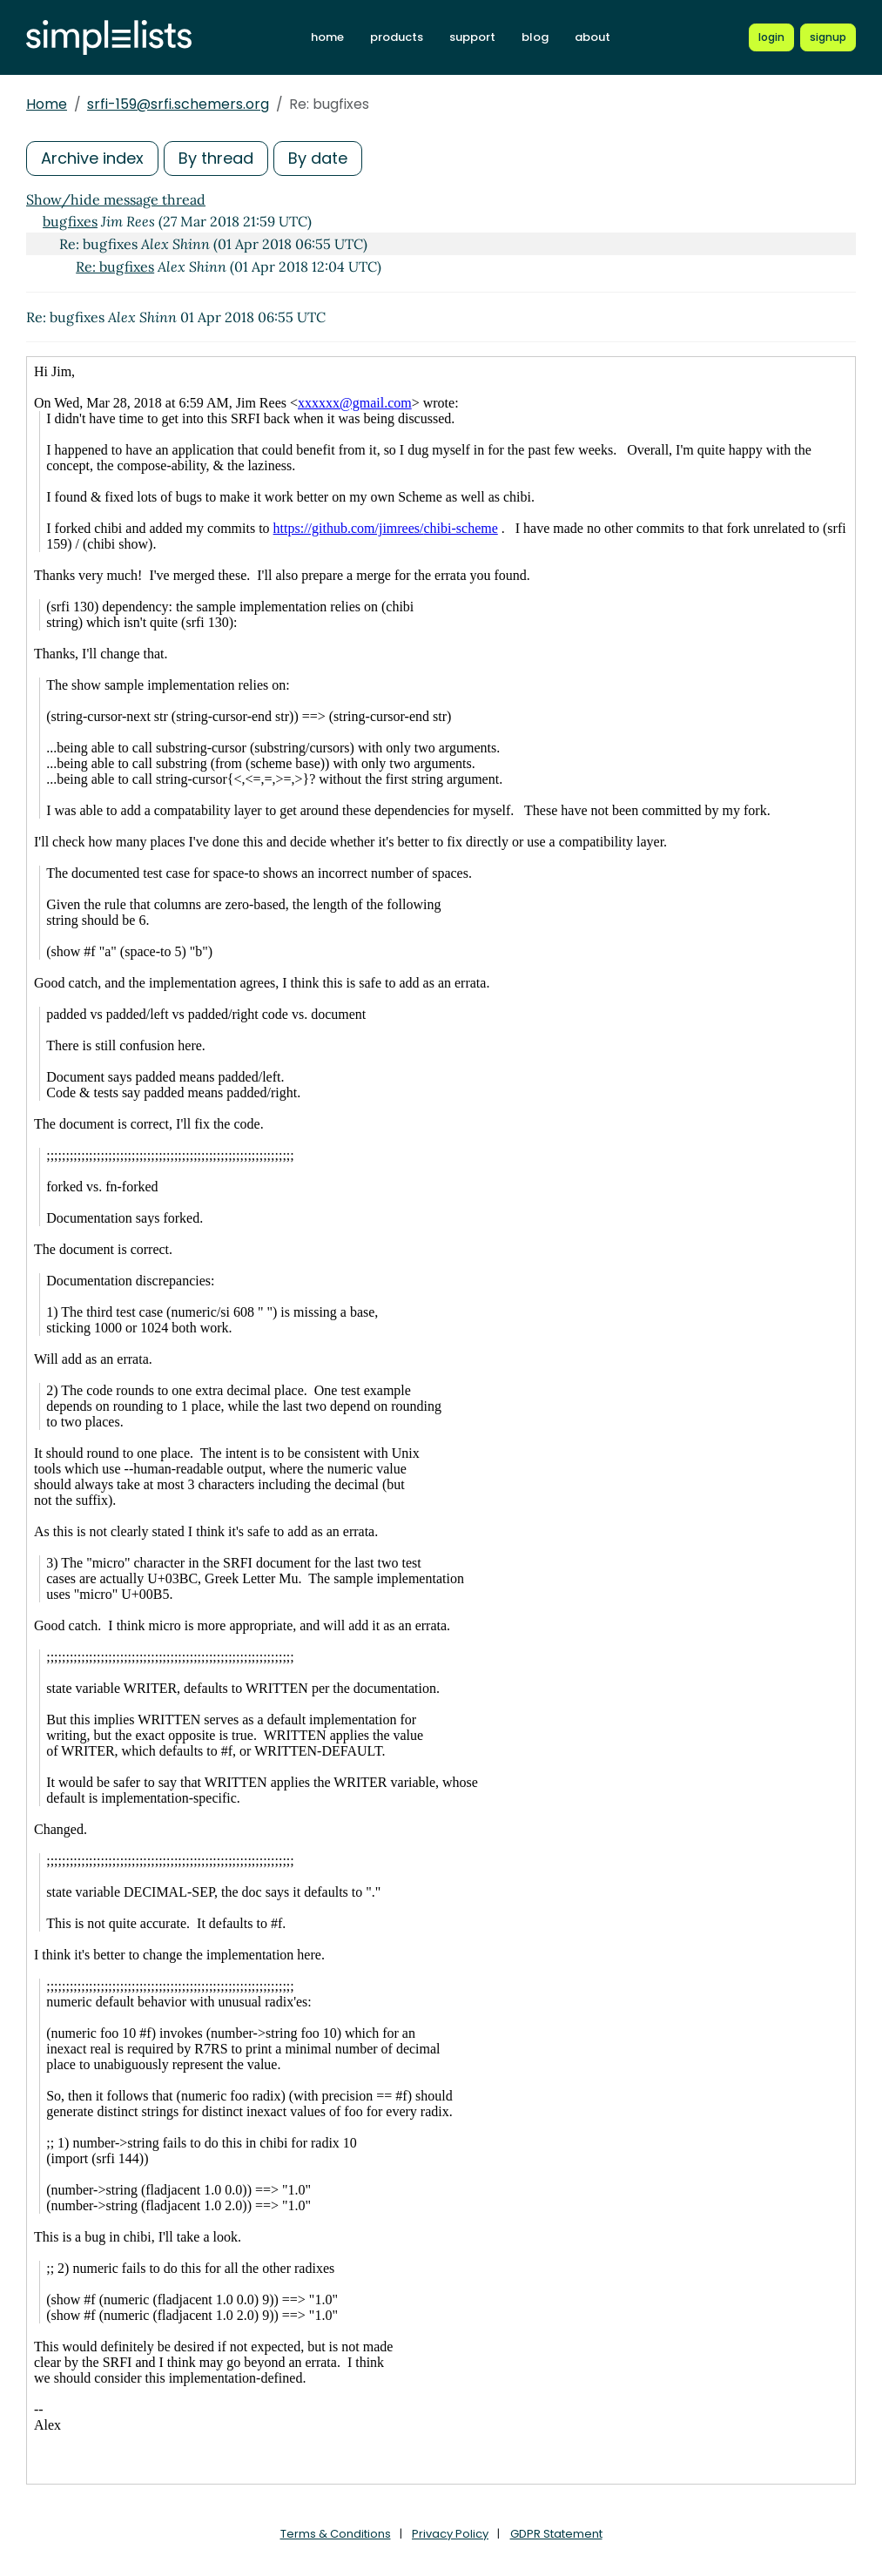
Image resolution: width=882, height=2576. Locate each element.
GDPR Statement (556, 2533)
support (472, 37)
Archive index (92, 158)
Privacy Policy (450, 2533)
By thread (215, 158)
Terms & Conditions (335, 2533)
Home (46, 104)
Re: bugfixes (115, 266)
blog (535, 37)
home (327, 37)
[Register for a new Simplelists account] (828, 37)
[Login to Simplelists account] (771, 37)
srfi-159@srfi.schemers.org (178, 104)
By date (317, 158)
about (592, 37)
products (396, 37)
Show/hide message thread (115, 199)
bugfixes (70, 221)
